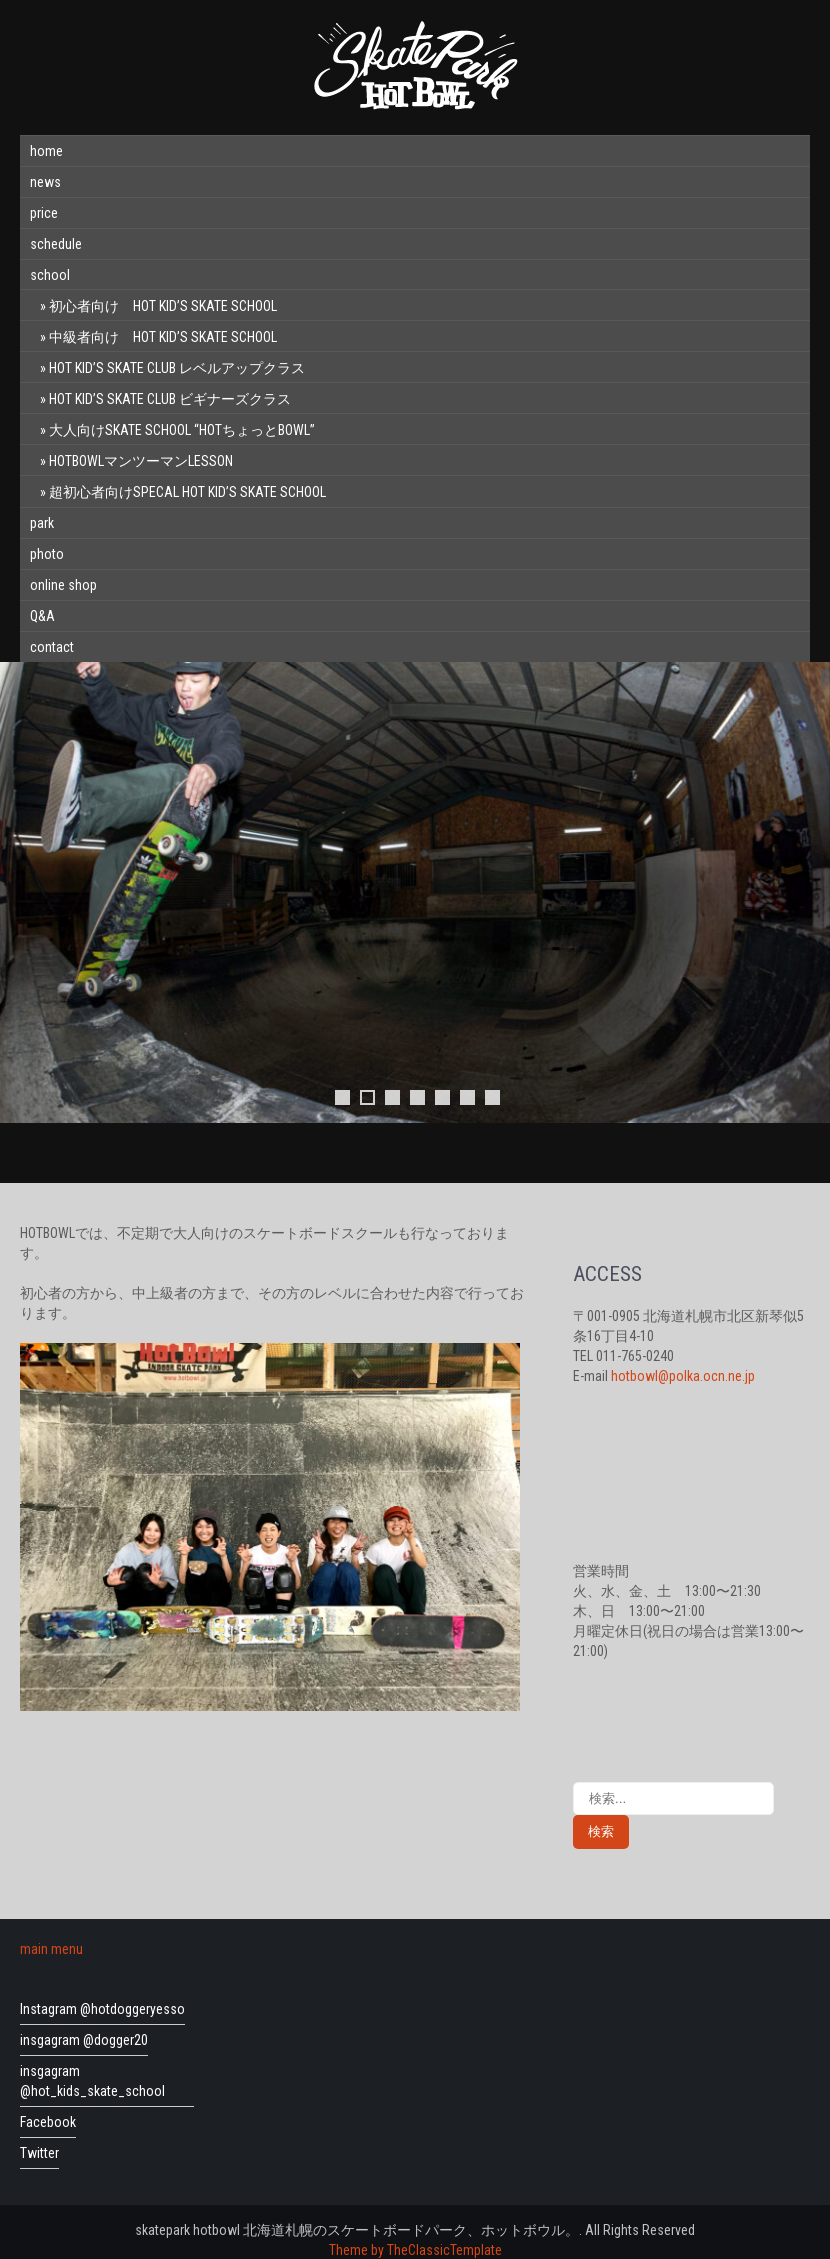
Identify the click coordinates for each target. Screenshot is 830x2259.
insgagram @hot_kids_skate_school (92, 2081)
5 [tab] (442, 1097)
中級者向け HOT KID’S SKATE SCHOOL (163, 337)
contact (52, 647)
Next (805, 893)
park (42, 523)
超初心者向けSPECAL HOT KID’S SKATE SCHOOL (187, 492)
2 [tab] (367, 1097)
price (44, 213)
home (46, 151)
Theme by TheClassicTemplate (415, 2250)
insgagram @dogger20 (84, 2040)
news (45, 182)
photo (47, 554)
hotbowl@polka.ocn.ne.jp (683, 1376)
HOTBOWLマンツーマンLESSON (141, 461)
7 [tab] (492, 1097)
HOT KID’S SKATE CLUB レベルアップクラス (177, 368)
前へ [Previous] (25, 893)
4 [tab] (417, 1097)
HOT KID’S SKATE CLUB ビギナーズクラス (170, 399)
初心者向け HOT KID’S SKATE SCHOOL (163, 306)
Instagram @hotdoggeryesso (102, 2009)
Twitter (39, 2153)
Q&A (42, 616)
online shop (63, 585)
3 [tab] (392, 1097)
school (50, 275)
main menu (51, 1949)
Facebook (48, 2122)
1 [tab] (342, 1097)
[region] (415, 912)
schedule (56, 244)
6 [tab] (467, 1097)
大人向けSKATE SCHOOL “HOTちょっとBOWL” (182, 430)
